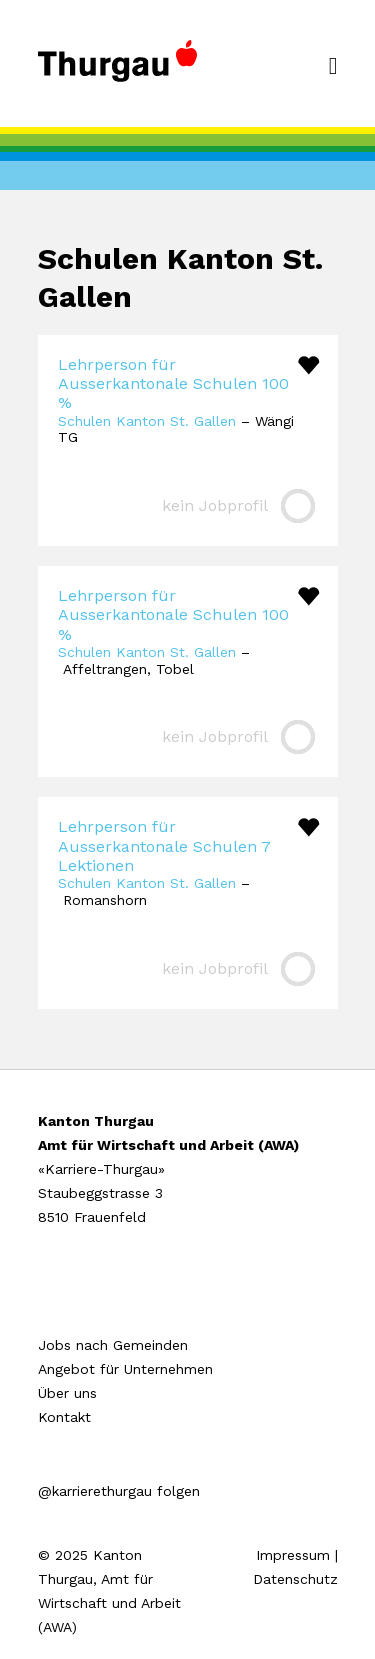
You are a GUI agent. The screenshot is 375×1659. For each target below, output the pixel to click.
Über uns (67, 1393)
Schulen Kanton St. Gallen (147, 421)
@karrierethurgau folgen (119, 1491)
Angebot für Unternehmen (125, 1369)
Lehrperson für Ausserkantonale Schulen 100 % (173, 383)
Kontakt (64, 1417)
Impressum (293, 1555)
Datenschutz (295, 1579)
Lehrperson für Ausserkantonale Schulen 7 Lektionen (164, 845)
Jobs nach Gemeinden (113, 1345)
